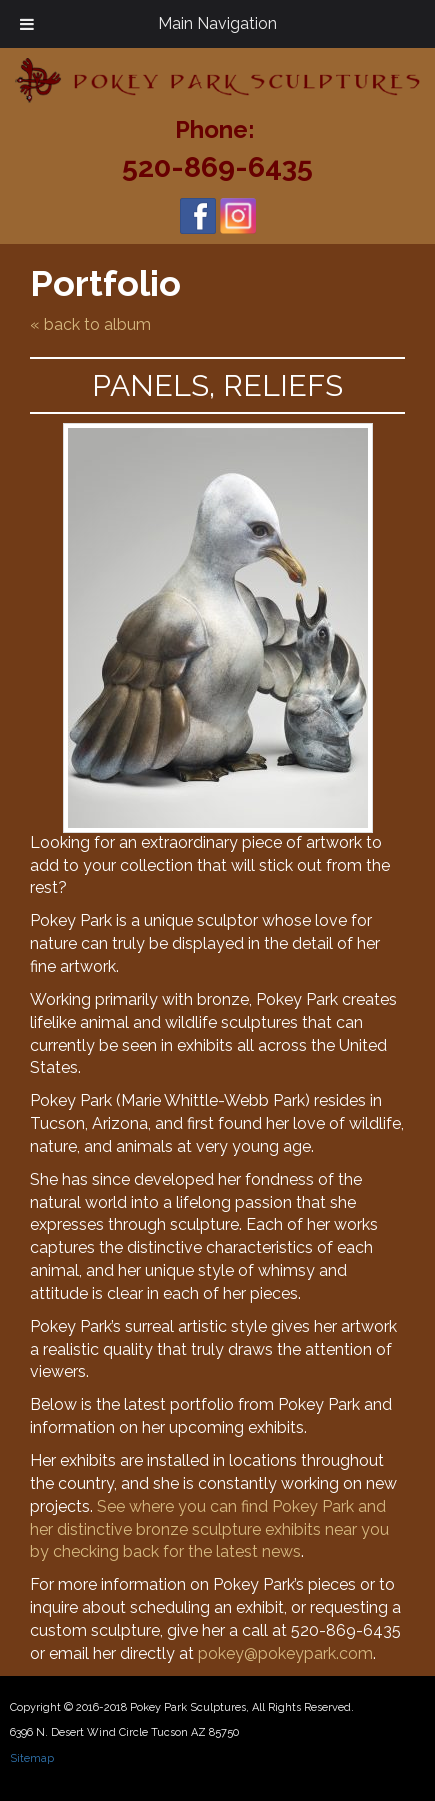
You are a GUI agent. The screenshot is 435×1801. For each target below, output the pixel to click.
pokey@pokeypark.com (285, 1653)
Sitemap (32, 1758)
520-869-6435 (217, 167)
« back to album (90, 324)
